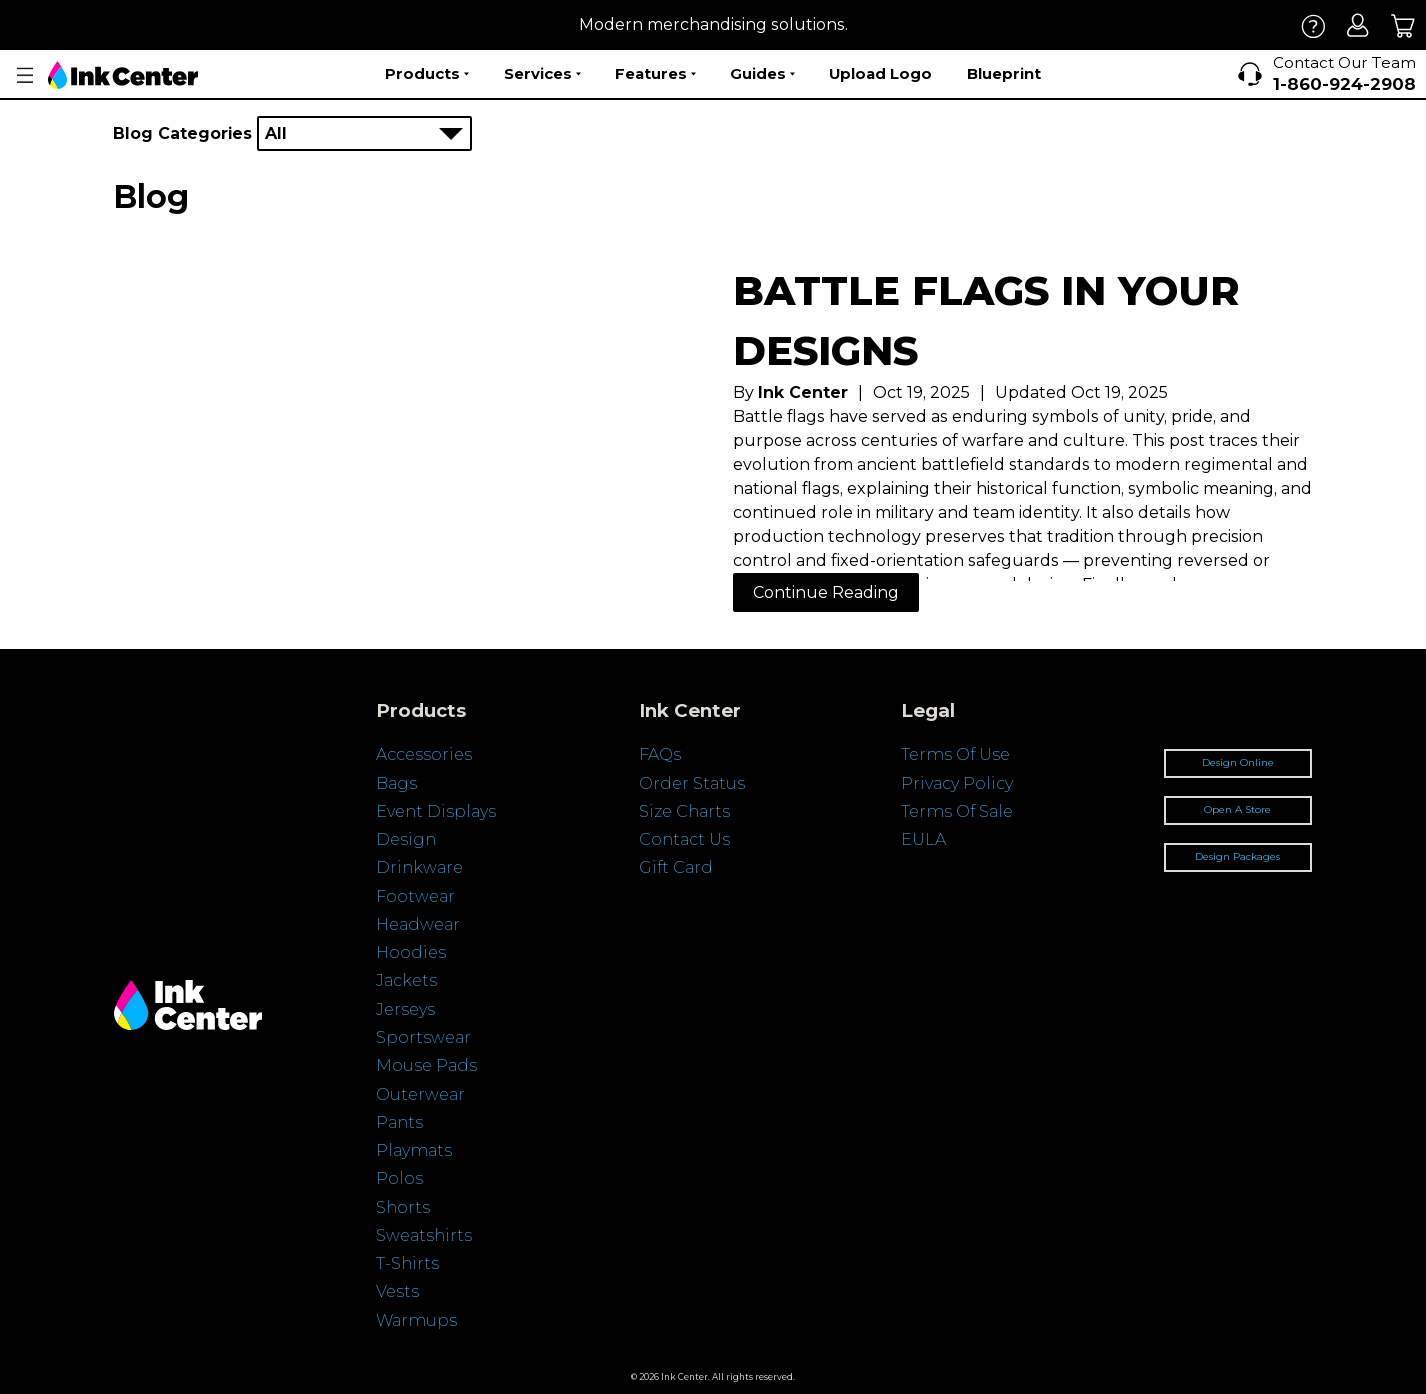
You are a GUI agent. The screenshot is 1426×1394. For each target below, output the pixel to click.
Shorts (403, 1207)
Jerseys (405, 1009)
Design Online (1238, 762)
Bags (396, 783)
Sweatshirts (424, 1235)
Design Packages (1237, 856)
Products (427, 74)
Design (406, 839)
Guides (762, 74)
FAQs (660, 754)
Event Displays (436, 811)
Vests (397, 1291)
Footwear (415, 896)
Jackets (406, 980)
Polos (399, 1178)
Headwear (418, 924)
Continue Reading (826, 592)
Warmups (416, 1320)
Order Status (692, 783)
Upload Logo (880, 73)
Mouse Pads (426, 1065)
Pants (399, 1122)
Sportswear (423, 1037)
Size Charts (684, 811)
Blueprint (1004, 73)
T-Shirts (407, 1263)
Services (542, 74)
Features (655, 74)
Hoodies (411, 952)
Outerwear (420, 1094)
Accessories (424, 754)
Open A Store (1237, 809)
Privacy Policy (957, 783)
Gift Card (676, 867)
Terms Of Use (955, 754)
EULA (923, 839)
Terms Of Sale (957, 811)
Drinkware (419, 867)
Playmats (414, 1150)
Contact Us (684, 839)
